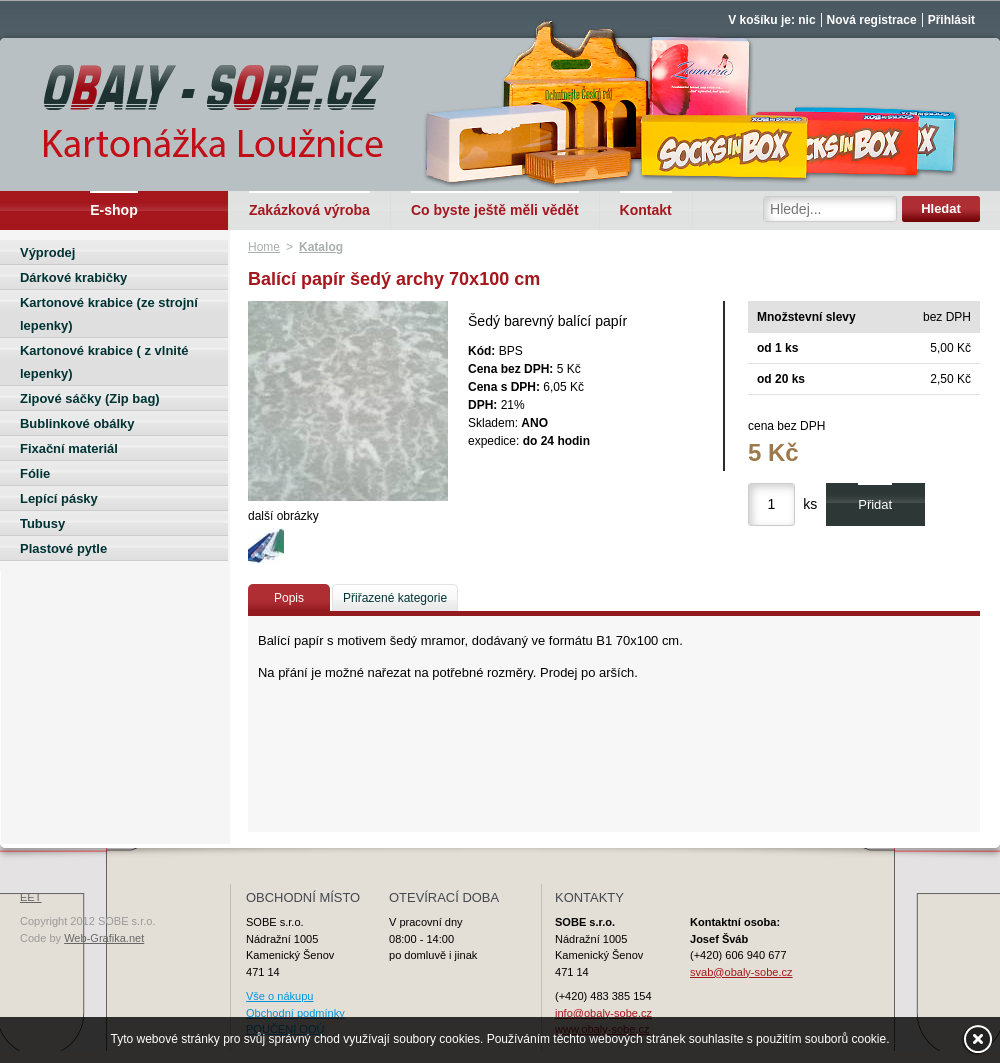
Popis (289, 598)
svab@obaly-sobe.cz (741, 972)
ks (810, 504)
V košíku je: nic (771, 20)
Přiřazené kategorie (395, 598)
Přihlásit (951, 20)
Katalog (321, 247)
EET (30, 897)
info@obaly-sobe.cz (603, 1013)
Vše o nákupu (279, 996)
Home (264, 247)
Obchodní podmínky (295, 1013)
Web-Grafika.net (104, 938)
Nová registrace (872, 20)
